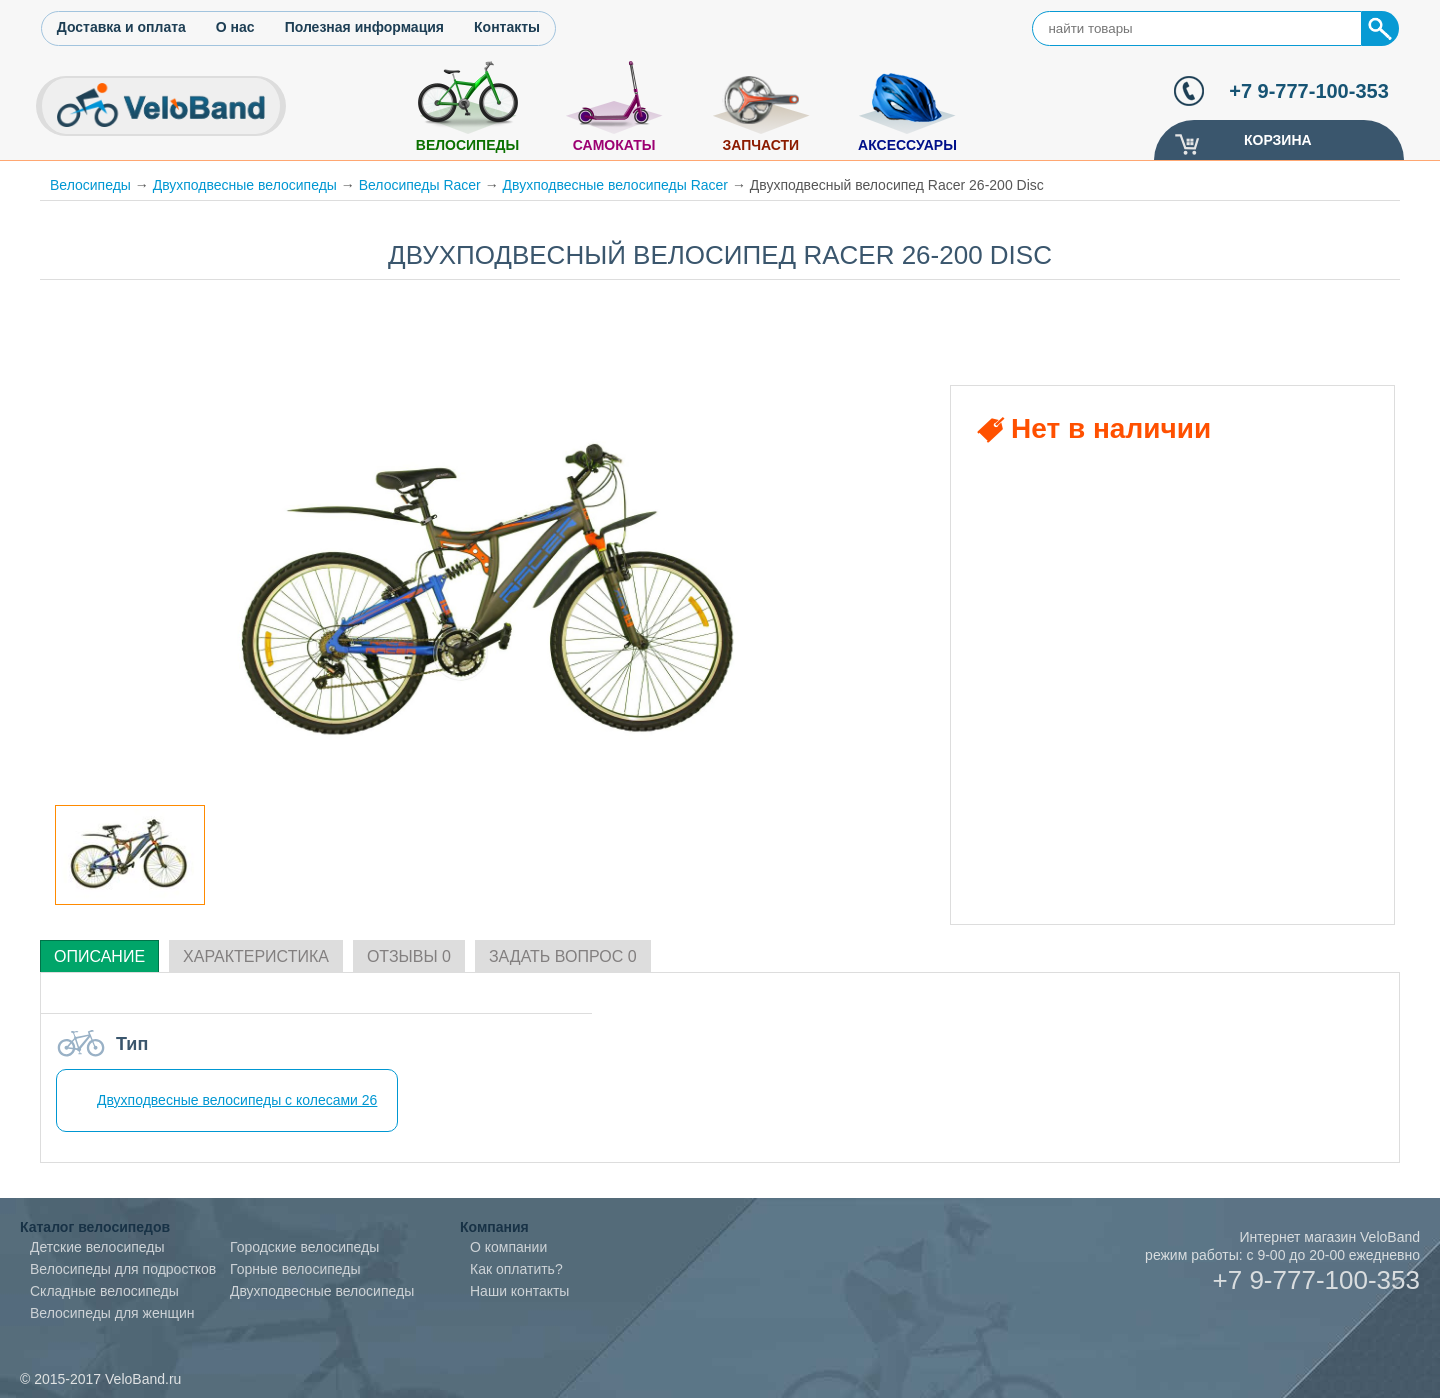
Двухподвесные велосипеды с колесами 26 (237, 1100)
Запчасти (760, 145)
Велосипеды (467, 145)
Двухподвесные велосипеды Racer (615, 185)
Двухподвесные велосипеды (245, 185)
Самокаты (614, 145)
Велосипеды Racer (420, 185)
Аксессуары (907, 145)
